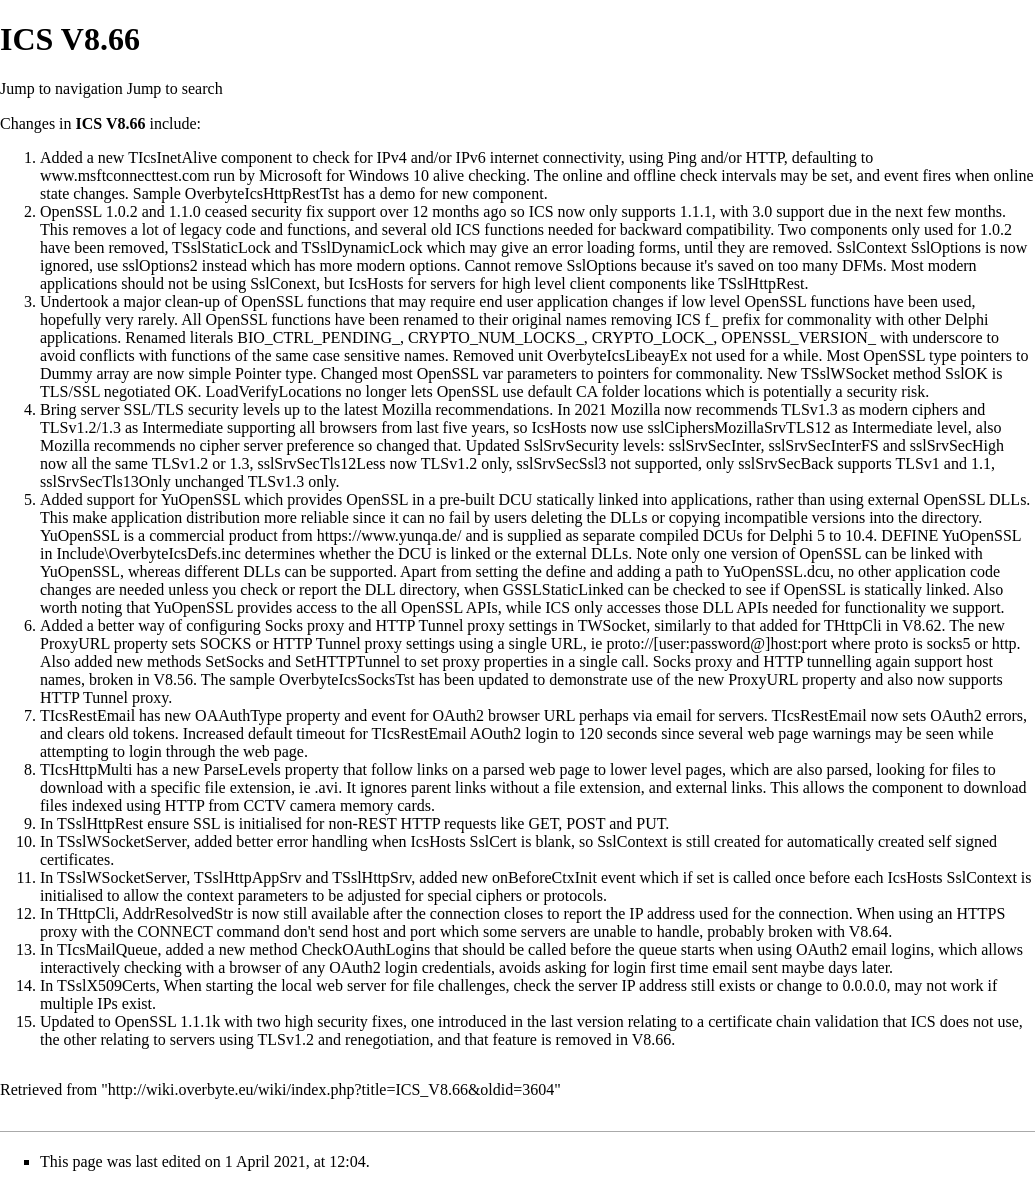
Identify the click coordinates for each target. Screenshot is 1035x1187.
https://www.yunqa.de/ (389, 535)
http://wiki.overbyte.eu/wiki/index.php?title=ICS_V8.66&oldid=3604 (331, 1089)
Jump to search (175, 88)
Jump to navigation (61, 88)
